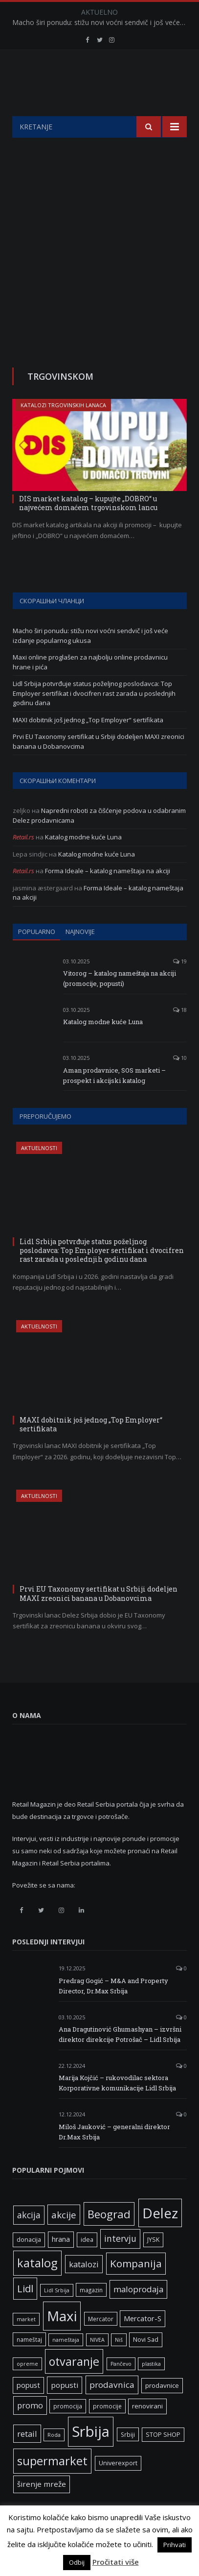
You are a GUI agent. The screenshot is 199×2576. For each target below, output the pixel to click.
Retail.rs (23, 861)
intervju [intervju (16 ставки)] (120, 2263)
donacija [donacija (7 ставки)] (29, 2264)
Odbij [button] (77, 2562)
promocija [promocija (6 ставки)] (67, 2430)
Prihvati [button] (174, 2544)
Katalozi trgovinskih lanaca (63, 429)
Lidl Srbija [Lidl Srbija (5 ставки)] (56, 2314)
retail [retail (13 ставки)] (27, 2458)
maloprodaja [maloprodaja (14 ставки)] (138, 2313)
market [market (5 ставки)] (26, 2343)
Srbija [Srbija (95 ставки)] (91, 2456)
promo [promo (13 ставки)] (30, 2429)
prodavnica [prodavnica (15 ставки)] (111, 2409)
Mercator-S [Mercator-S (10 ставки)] (142, 2343)
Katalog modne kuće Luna (83, 861)
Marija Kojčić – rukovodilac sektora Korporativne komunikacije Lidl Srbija (117, 2107)
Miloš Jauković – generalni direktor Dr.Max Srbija (114, 2156)
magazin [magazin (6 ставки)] (91, 2314)
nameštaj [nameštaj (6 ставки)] (29, 2364)
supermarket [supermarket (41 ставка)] (52, 2485)
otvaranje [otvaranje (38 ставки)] (74, 2386)
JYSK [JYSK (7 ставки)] (153, 2264)
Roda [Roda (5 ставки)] (54, 2459)
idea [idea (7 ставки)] (87, 2264)
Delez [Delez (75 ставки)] (160, 2237)
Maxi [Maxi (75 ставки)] (62, 2340)
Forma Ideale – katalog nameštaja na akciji (107, 895)
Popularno (36, 956)
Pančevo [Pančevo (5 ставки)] (121, 2388)
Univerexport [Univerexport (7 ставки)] (118, 2487)
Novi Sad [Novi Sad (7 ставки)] (145, 2364)
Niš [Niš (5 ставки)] (119, 2364)
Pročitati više (115, 2562)
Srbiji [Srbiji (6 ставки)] (128, 2459)
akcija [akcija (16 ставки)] (29, 2239)
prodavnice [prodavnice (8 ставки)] (162, 2409)
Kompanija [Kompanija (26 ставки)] (136, 2288)
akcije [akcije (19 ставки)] (63, 2239)
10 (180, 1082)
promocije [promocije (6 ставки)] (107, 2430)
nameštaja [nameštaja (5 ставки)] (65, 2364)
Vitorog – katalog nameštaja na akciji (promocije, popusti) (119, 1002)
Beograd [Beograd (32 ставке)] (109, 2238)
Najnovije (80, 956)
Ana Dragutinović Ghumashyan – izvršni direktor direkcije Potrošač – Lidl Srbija (120, 2058)
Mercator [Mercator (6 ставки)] (100, 2343)
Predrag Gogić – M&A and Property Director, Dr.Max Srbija (113, 2010)
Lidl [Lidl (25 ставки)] (25, 2313)
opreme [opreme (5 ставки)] (27, 2388)
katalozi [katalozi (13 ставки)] (84, 2288)
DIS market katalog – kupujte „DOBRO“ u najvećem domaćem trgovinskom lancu (88, 527)
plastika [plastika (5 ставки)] (151, 2388)
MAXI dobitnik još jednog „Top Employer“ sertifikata (88, 744)
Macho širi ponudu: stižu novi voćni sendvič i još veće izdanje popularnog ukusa (102, 22)
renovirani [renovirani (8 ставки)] (147, 2430)
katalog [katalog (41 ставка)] (37, 2287)
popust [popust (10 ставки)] (28, 2409)
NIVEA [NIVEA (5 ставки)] (97, 2364)
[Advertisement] (99, 267)
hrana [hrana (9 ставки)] (61, 2263)
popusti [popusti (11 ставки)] (64, 2409)
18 (180, 1034)
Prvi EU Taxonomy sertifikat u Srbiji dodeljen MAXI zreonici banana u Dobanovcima (98, 1618)
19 (180, 985)
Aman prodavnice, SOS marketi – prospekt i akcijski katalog (114, 1099)
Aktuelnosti (39, 1172)
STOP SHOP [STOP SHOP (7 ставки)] (163, 2459)
